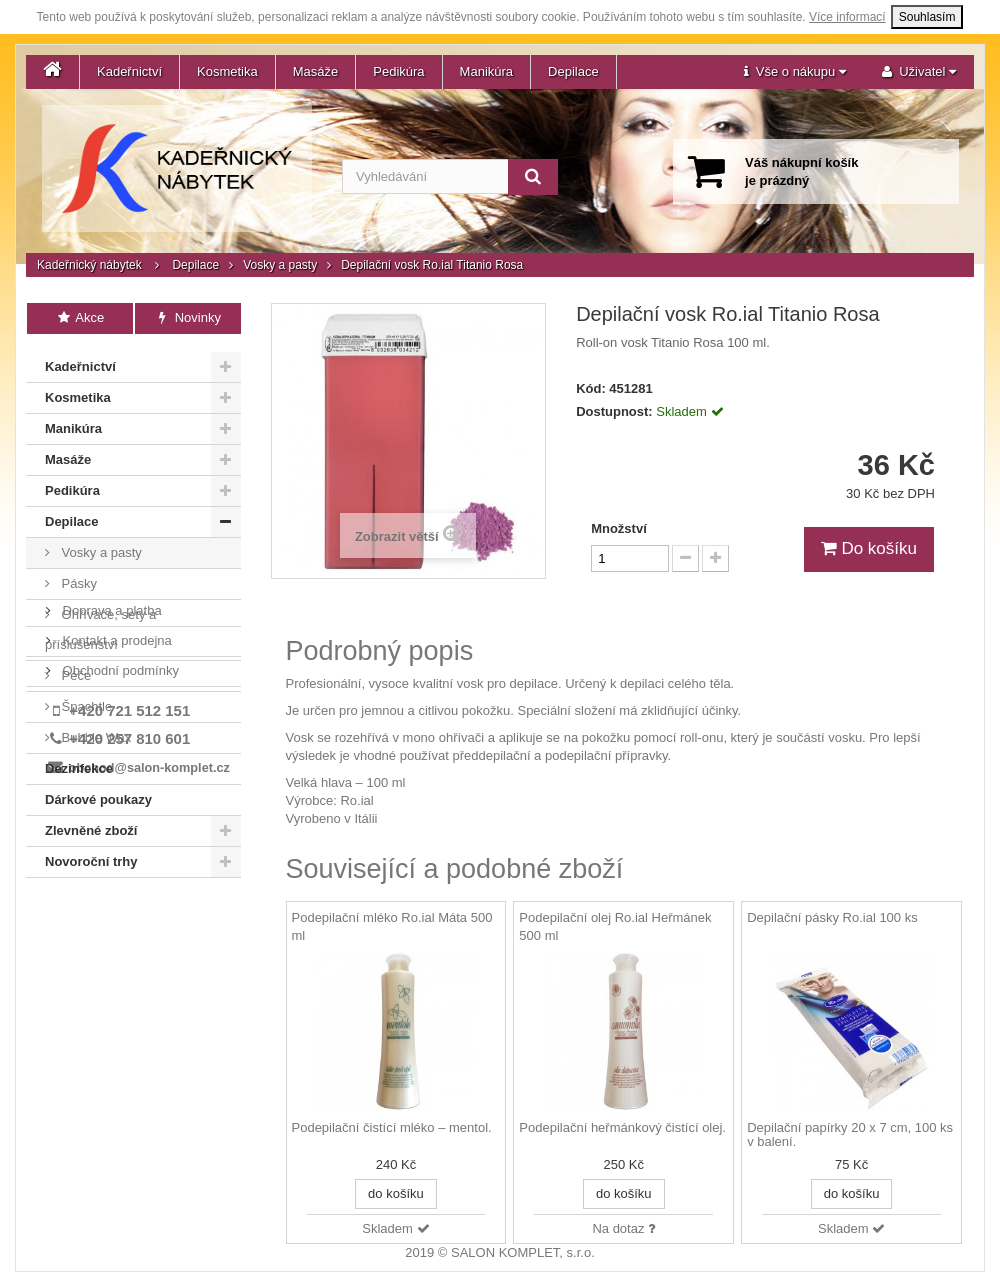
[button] (795, 72)
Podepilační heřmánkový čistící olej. (622, 1128)
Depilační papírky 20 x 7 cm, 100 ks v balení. (850, 1135)
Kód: (591, 388)
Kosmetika (227, 71)
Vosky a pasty (280, 265)
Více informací (847, 17)
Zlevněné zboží (91, 826)
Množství (619, 528)
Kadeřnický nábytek (89, 265)
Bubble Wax (94, 733)
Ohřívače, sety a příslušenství (100, 625)
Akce (80, 317)
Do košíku (869, 548)
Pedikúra (398, 71)
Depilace (573, 71)
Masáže (316, 71)
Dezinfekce (79, 764)
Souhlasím (927, 17)
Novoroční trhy (91, 857)
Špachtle (85, 702)
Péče (74, 671)
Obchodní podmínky (119, 969)
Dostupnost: (614, 411)
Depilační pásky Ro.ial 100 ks (832, 917)
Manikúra (486, 71)
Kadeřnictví (129, 71)
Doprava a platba (110, 909)
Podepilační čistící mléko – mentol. (392, 1128)
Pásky (77, 579)
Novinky (187, 317)
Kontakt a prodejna (115, 939)
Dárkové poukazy (98, 795)
